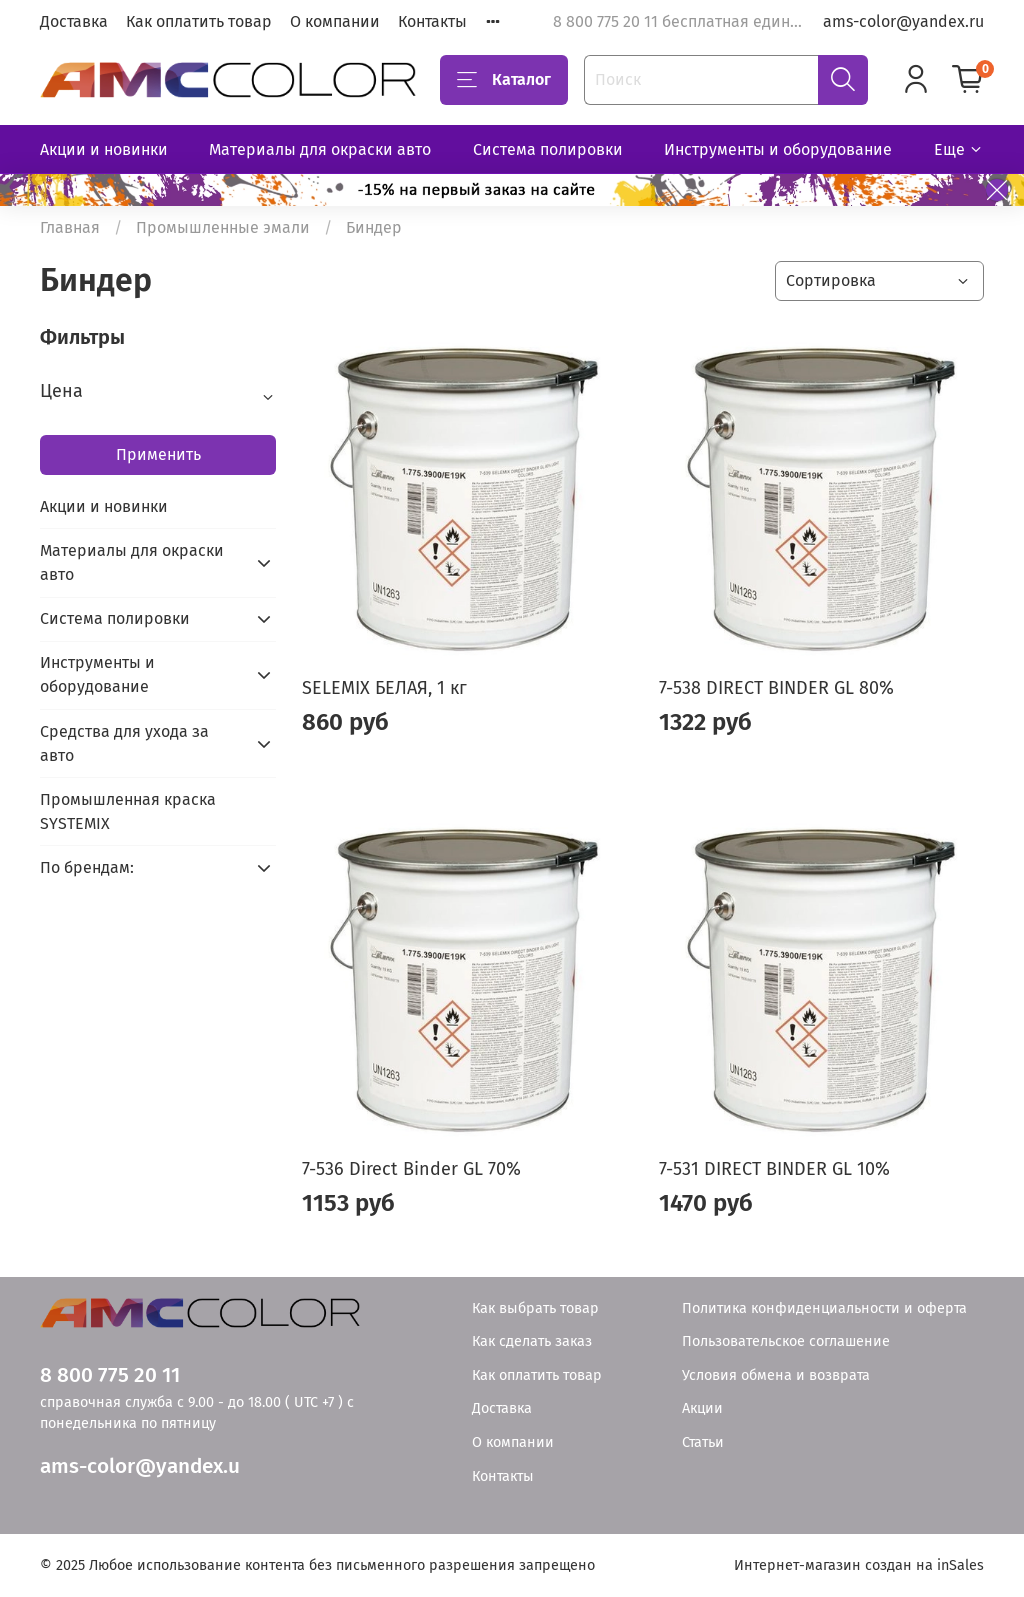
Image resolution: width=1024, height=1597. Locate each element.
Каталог (504, 80)
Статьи (703, 1442)
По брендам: (87, 867)
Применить (158, 454)
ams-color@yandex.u (140, 1466)
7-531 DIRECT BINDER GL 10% (774, 1169)
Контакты (432, 21)
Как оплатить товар (199, 21)
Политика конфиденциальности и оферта (824, 1308)
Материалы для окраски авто (320, 149)
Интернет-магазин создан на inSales (859, 1565)
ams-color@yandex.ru (903, 21)
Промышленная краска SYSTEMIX (128, 811)
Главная (70, 227)
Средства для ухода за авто (124, 743)
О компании (335, 21)
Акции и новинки (104, 149)
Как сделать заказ (532, 1341)
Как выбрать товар (535, 1308)
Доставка (74, 21)
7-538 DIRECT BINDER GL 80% (776, 688)
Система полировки (548, 149)
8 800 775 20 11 (110, 1375)
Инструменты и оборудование (778, 149)
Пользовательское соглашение (786, 1341)
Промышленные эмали (223, 227)
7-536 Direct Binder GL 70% (411, 1169)
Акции (702, 1408)
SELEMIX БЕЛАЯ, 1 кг (384, 688)
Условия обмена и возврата (776, 1375)
